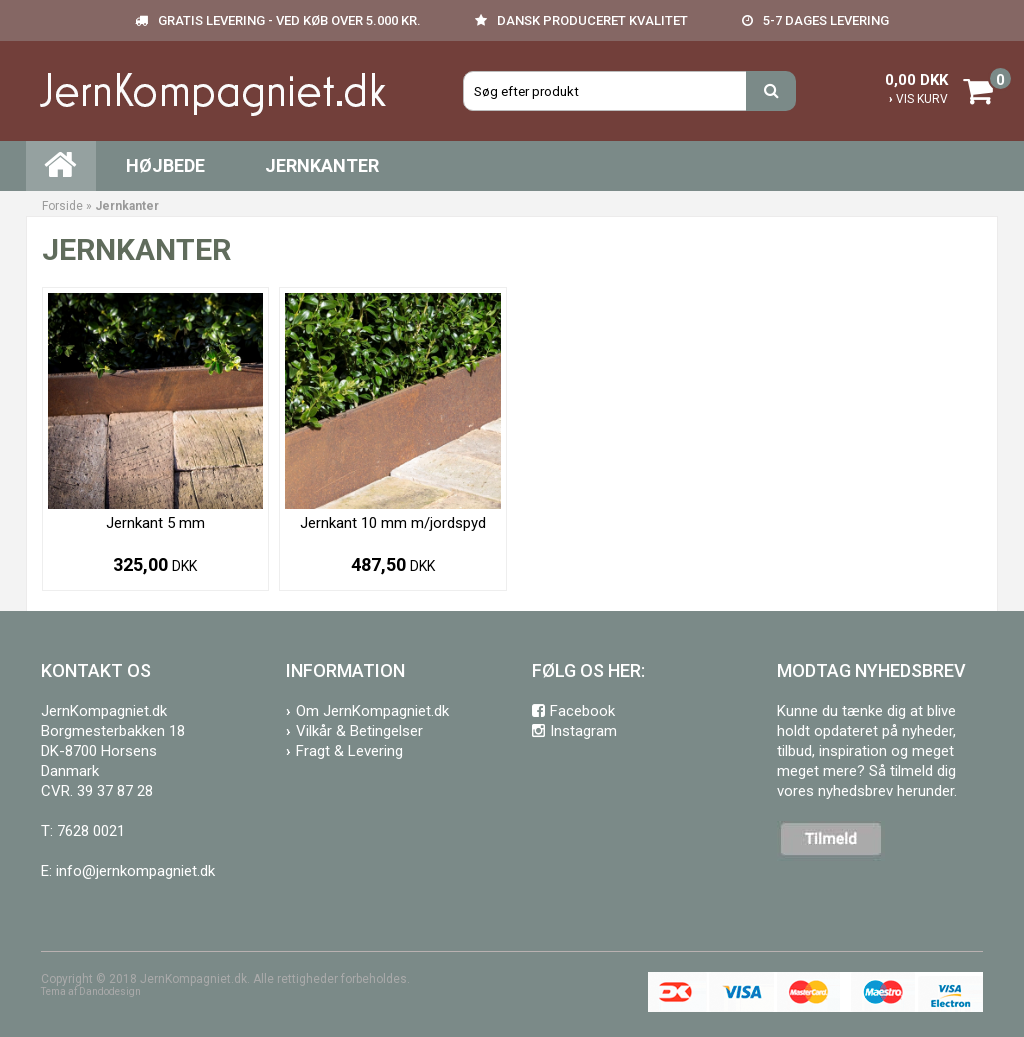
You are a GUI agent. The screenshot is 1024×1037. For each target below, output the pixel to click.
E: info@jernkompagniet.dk (128, 871)
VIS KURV (918, 99)
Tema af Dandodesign (91, 991)
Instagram (583, 731)
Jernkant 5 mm (155, 523)
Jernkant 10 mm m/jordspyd (393, 523)
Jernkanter (322, 165)
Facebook (582, 711)
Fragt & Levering (349, 751)
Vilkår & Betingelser (359, 731)
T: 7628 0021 (83, 831)
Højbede (165, 165)
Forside (62, 206)
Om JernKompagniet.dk (372, 711)
